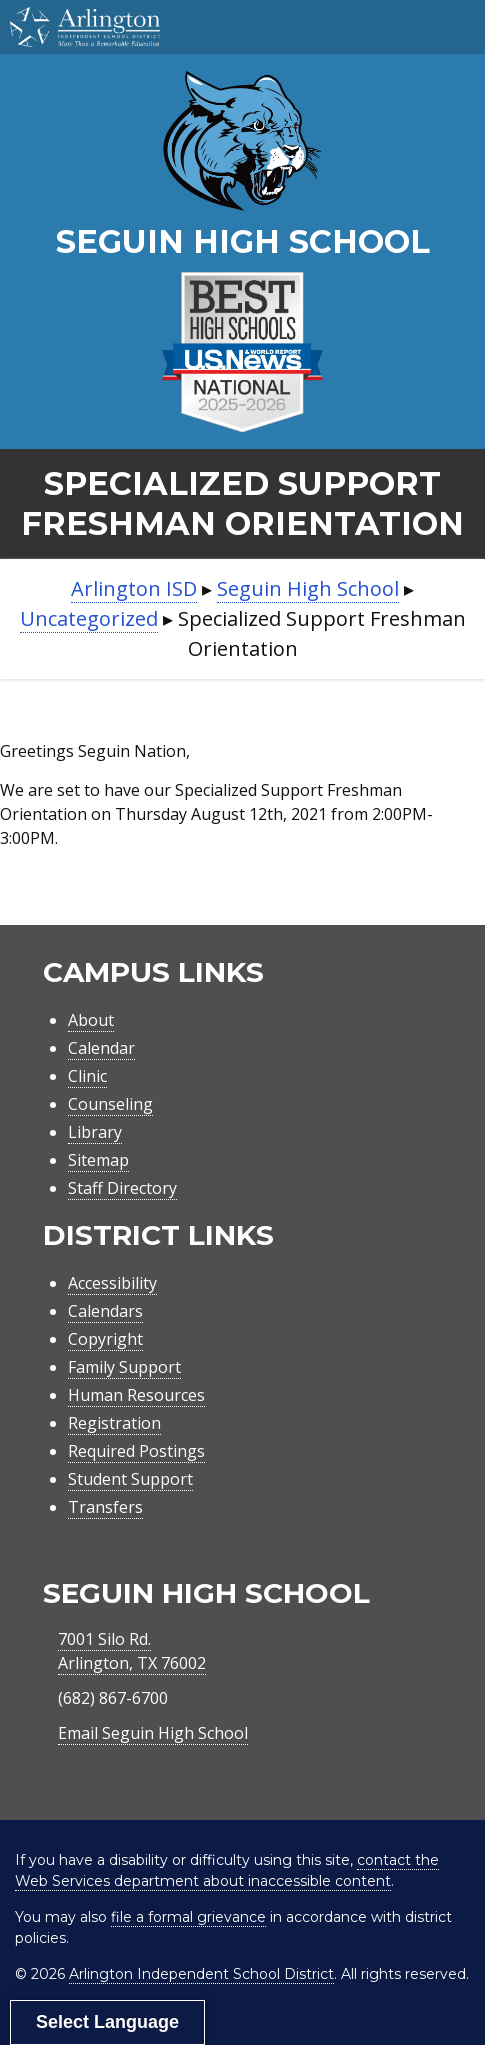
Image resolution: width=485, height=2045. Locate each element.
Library (95, 1132)
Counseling (110, 1104)
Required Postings (136, 1451)
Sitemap (98, 1160)
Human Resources (136, 1395)
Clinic (87, 1076)
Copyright (105, 1339)
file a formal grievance (188, 1917)
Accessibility (112, 1283)
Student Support (130, 1479)
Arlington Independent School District (201, 1974)
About (91, 1020)
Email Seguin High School (153, 1733)
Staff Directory (122, 1188)
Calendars (105, 1311)
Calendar (101, 1048)
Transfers (105, 1507)
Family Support (124, 1367)
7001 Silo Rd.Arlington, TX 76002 (132, 1651)
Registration (114, 1423)
